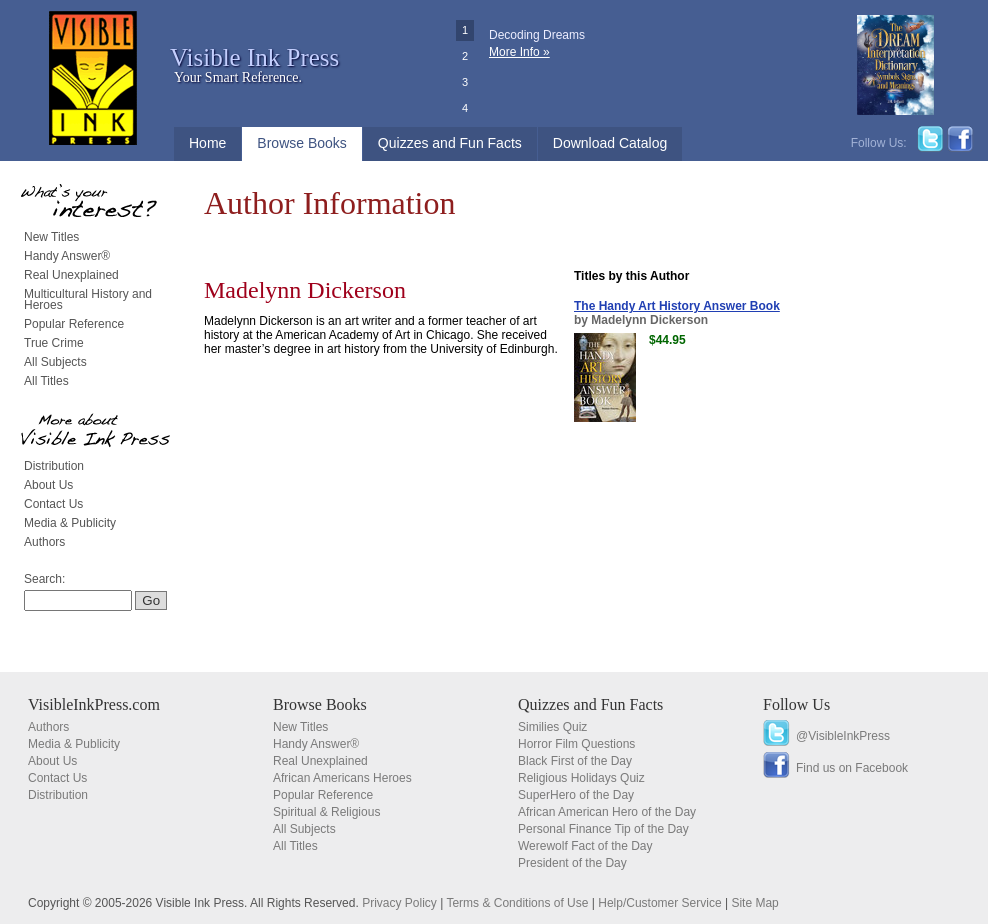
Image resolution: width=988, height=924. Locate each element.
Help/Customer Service (659, 903)
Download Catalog (610, 143)
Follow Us (796, 704)
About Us (48, 485)
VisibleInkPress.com (94, 704)
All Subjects (55, 362)
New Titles (51, 237)
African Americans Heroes (342, 778)
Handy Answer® (67, 256)
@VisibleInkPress (843, 736)
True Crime (54, 343)
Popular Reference (74, 324)
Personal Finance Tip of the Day (603, 829)
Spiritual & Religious (326, 812)
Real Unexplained (71, 275)
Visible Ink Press (254, 57)
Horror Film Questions (576, 744)
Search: (44, 579)
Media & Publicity (70, 523)
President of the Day (572, 863)
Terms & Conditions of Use (517, 903)
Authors (44, 542)
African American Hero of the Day (607, 812)
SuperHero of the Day (576, 795)
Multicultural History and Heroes (88, 299)
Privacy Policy (399, 903)
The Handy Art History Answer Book (677, 306)
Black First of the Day (575, 761)
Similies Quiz (552, 727)
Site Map (754, 903)
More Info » (519, 52)
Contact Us (53, 504)
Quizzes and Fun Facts (450, 143)
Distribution (54, 466)
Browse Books (301, 143)
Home (207, 143)
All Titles (46, 381)
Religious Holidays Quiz (581, 778)
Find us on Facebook (852, 768)
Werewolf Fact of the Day (585, 846)
